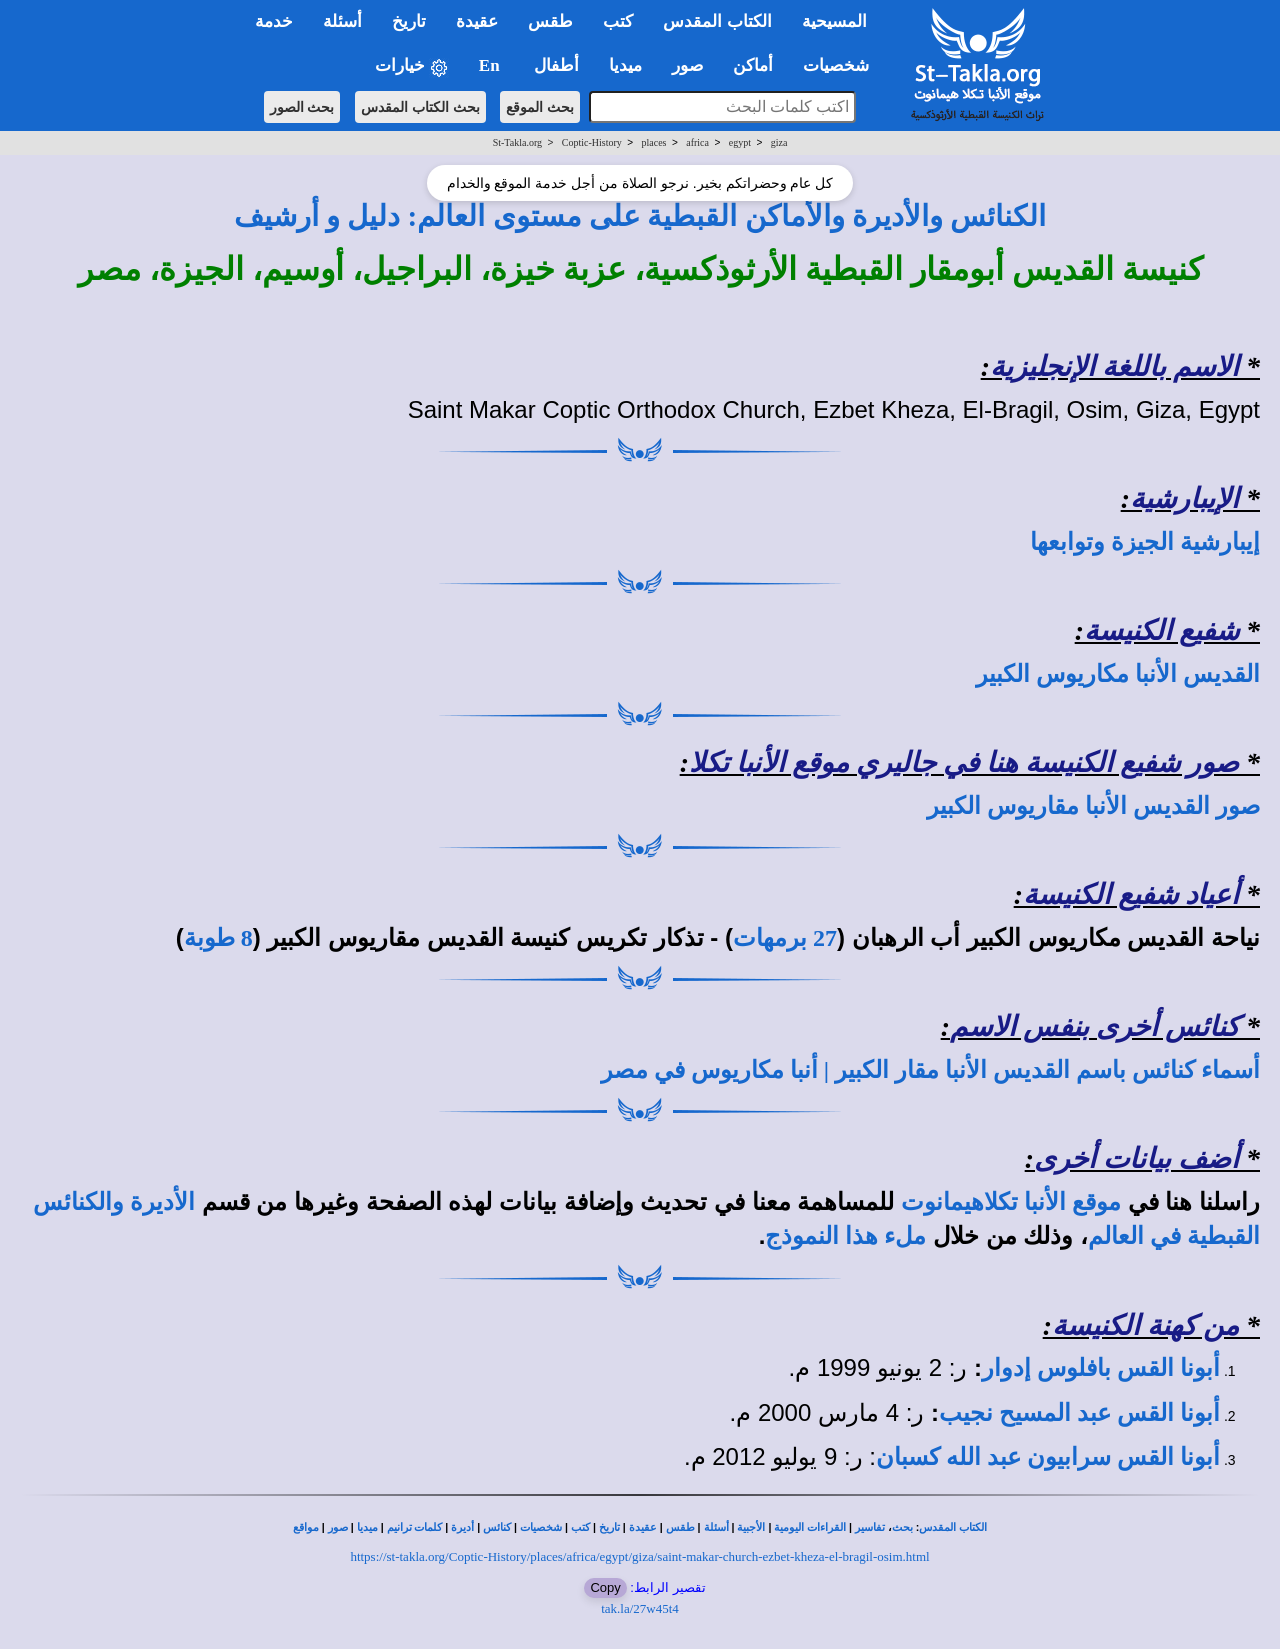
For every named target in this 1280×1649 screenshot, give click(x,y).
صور (338, 1527)
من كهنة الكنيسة (1145, 1325)
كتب (580, 1527)
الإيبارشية (1184, 498)
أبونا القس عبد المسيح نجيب (1079, 1413)
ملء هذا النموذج (845, 1236)
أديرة (462, 1527)
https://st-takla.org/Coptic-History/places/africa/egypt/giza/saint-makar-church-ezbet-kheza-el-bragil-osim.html (639, 1556)
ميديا (367, 1527)
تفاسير (870, 1527)
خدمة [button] (274, 21)
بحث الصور (302, 107)
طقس (680, 1527)
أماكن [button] (753, 65)
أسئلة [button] (342, 21)
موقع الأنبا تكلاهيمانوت (1011, 1202)
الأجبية (751, 1527)
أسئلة (716, 1527)
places (654, 142)
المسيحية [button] (834, 21)
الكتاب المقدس (953, 1527)
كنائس (497, 1527)
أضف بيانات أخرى (1136, 1158)
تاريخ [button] (409, 21)
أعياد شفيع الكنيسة (1131, 894)
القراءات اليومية (810, 1527)
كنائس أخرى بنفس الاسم (1094, 1026)
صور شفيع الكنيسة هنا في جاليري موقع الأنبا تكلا (964, 762)
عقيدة (643, 1527)
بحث (902, 1527)
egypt (740, 142)
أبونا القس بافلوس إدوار (1101, 1368)
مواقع (306, 1527)
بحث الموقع (540, 107)
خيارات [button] (412, 66)
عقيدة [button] (477, 21)
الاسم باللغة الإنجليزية (1114, 366)
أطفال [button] (556, 65)
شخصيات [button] (842, 65)
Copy (605, 1587)
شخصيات (541, 1527)
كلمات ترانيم (415, 1527)
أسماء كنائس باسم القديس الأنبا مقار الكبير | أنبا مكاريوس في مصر (930, 1070)
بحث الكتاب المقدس (420, 107)
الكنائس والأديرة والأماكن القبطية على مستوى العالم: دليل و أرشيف (640, 216)
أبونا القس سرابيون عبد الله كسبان (1048, 1457)
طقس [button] (550, 21)
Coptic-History (592, 142)
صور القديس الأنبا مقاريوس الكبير (1093, 806)
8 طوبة (218, 938)
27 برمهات (785, 938)
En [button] (491, 65)
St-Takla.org (517, 142)
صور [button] (687, 65)
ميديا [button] (625, 65)
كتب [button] (618, 21)
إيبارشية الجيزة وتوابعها (1145, 542)
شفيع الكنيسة (1161, 630)
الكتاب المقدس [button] (717, 21)
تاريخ (609, 1527)
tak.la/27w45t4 (640, 1608)
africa (697, 142)
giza (779, 142)
